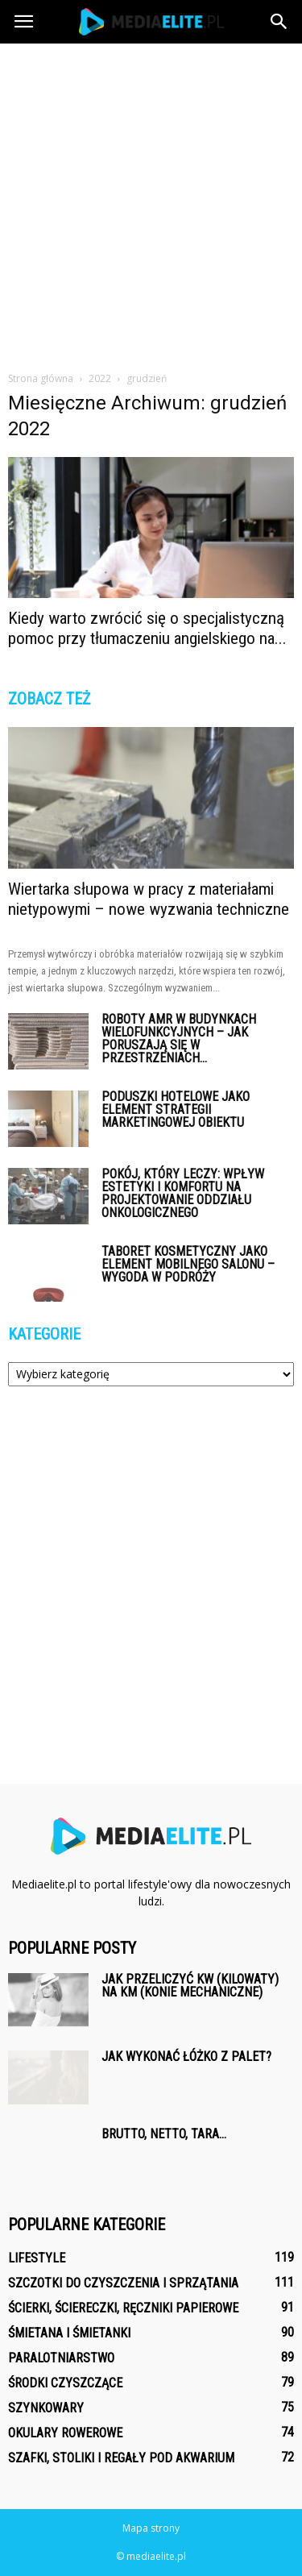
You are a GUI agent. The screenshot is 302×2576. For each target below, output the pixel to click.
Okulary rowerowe (65, 2433)
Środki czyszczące (65, 2383)
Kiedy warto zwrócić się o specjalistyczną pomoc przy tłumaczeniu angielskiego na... (147, 628)
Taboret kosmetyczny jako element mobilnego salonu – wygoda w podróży (188, 1264)
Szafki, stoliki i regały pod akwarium (121, 2458)
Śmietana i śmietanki (69, 2333)
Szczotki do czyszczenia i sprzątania (123, 2283)
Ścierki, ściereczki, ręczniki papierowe (123, 2308)
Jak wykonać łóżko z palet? (186, 2056)
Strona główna (40, 378)
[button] (279, 22)
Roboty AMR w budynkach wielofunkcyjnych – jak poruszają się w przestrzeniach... (178, 1039)
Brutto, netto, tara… (163, 2134)
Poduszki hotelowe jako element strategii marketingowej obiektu (175, 1109)
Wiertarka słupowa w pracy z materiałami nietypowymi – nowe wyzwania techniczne (148, 899)
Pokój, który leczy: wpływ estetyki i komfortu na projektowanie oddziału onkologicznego (182, 1193)
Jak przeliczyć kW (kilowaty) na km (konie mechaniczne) (190, 1985)
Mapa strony (151, 2528)
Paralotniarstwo (61, 2358)
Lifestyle (36, 2258)
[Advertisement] (151, 203)
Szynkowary (46, 2408)
